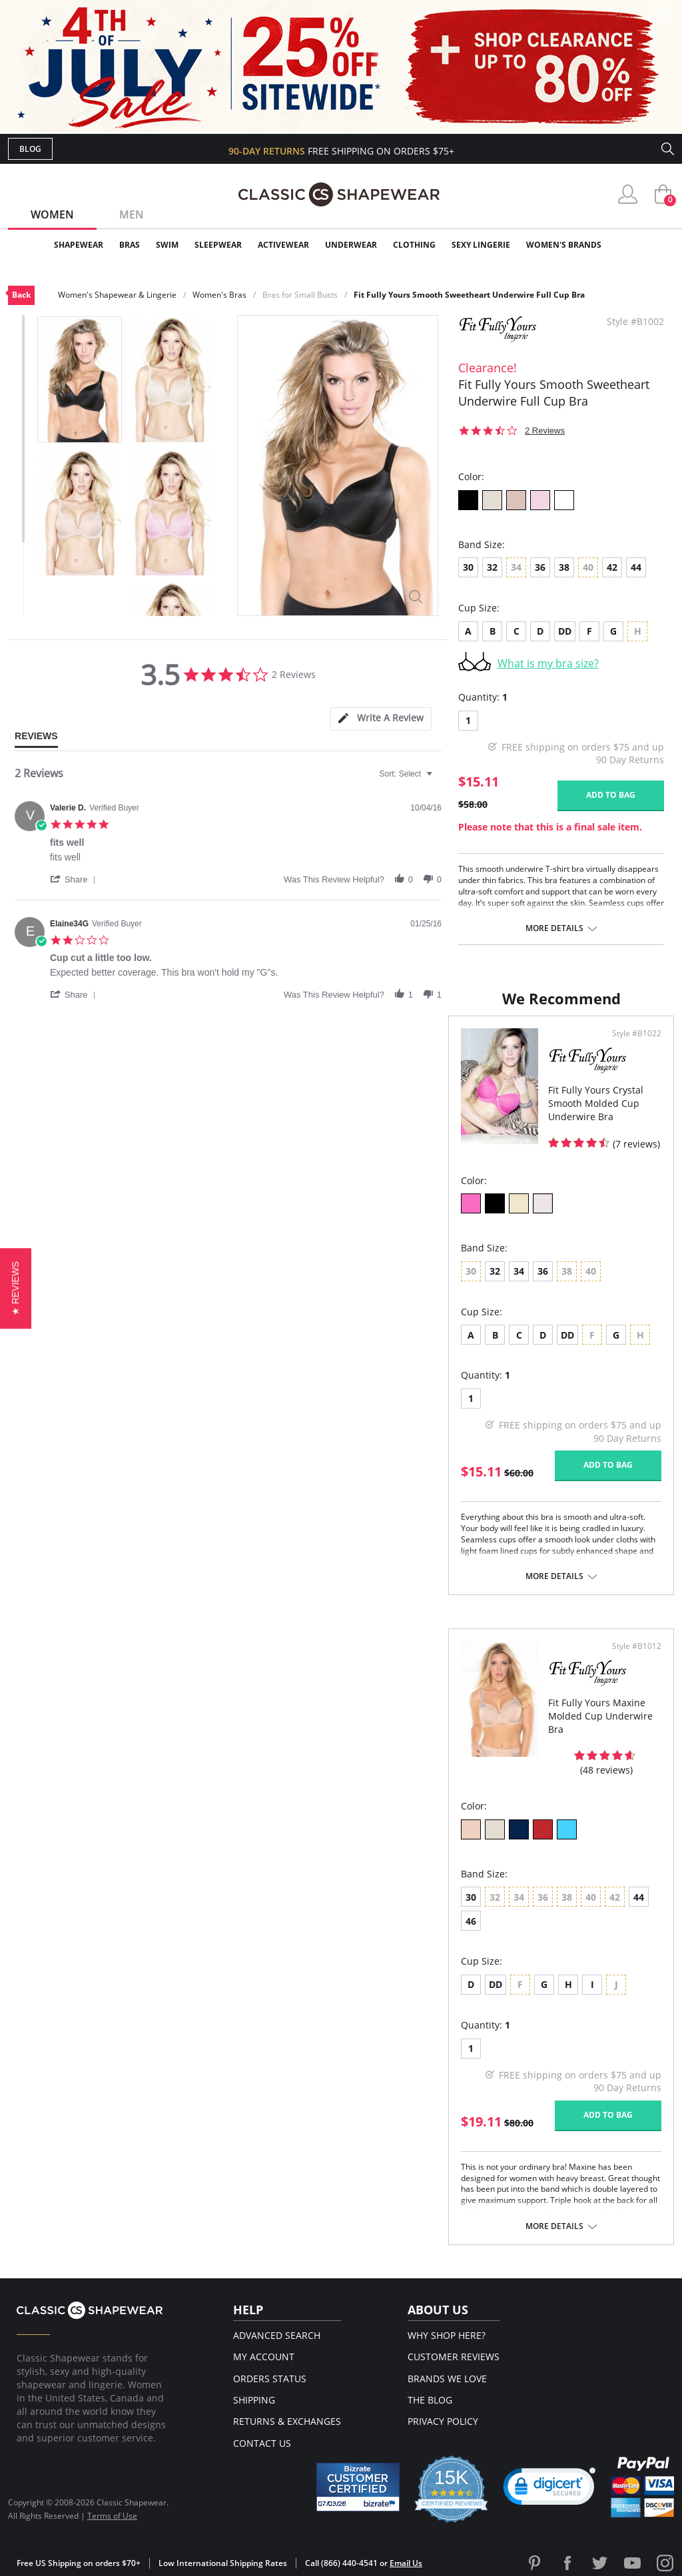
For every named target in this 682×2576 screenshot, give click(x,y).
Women (52, 214)
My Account (263, 2356)
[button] (75, 879)
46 (471, 1921)
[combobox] (408, 774)
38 (564, 567)
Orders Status (269, 2378)
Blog (30, 149)
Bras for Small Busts (300, 294)
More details (554, 928)
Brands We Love (447, 2378)
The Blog (430, 2400)
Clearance (645, 244)
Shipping (254, 2400)
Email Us (406, 2563)
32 (492, 567)
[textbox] (439, 779)
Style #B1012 (636, 1646)
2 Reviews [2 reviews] (545, 431)
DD (564, 631)
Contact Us (262, 2443)
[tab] (381, 719)
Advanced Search (276, 2335)
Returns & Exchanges (287, 2421)
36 (540, 567)
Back (21, 294)
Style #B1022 (636, 1033)
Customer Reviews (454, 2356)
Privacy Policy (443, 2421)
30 (468, 567)
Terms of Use (112, 2515)
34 (518, 1271)
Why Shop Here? (447, 2335)
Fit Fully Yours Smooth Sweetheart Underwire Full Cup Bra (469, 294)
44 (636, 567)
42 (612, 567)
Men (131, 214)
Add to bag (610, 795)
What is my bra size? (548, 663)
